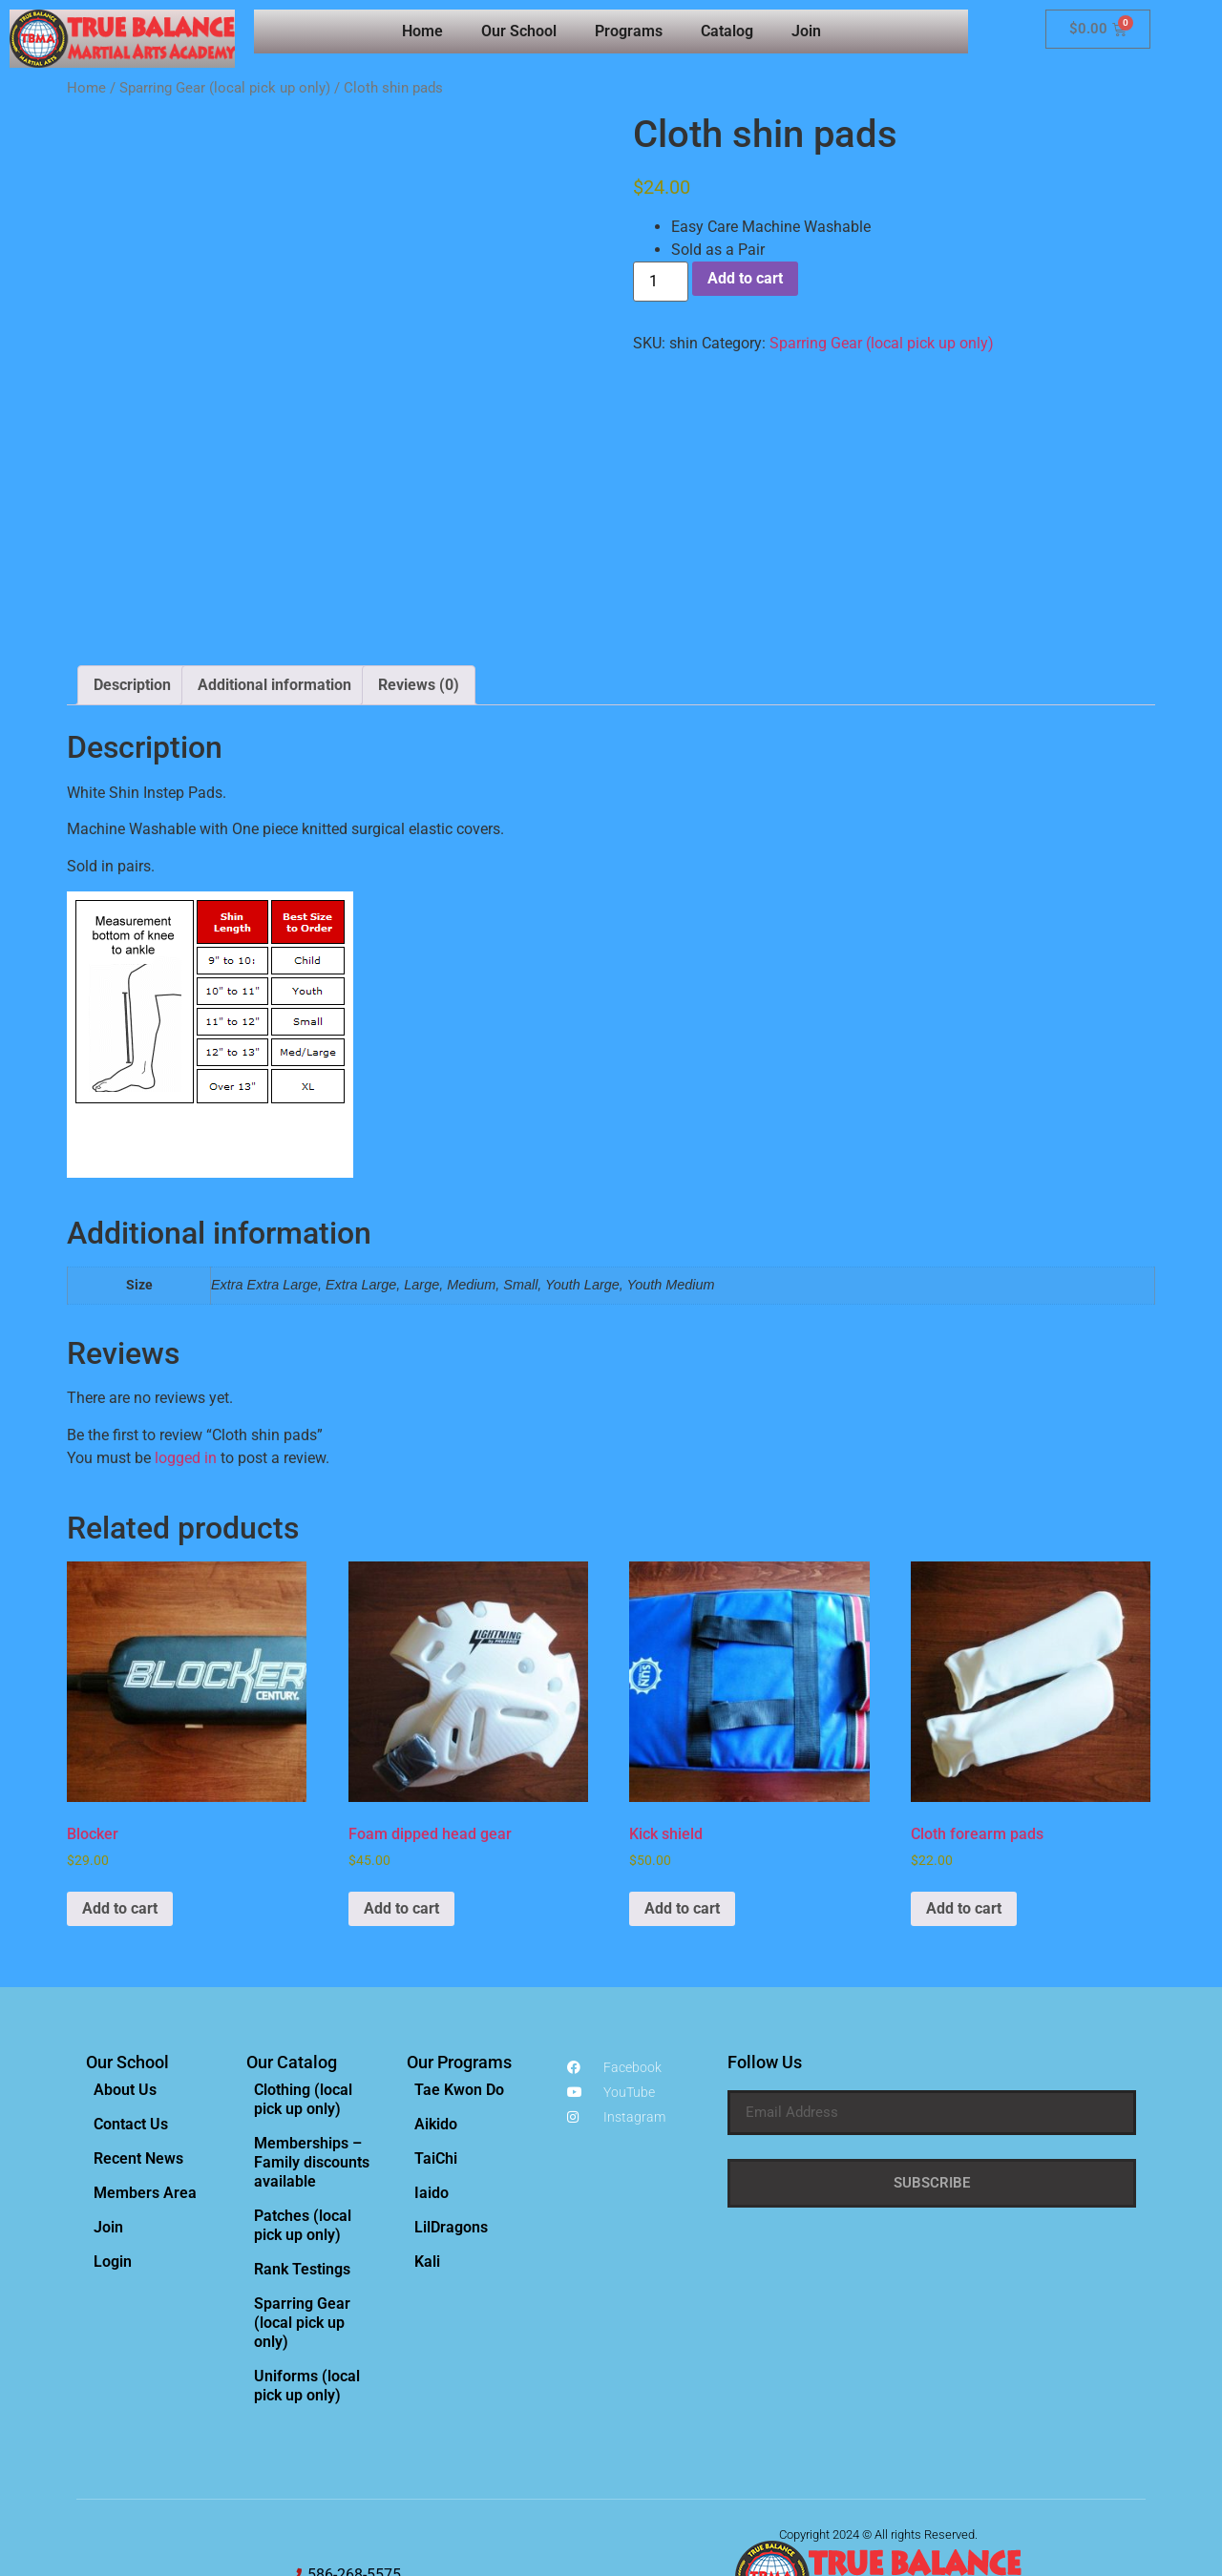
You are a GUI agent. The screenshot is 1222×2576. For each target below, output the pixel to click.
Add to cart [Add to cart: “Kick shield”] (682, 1736)
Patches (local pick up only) (302, 2051)
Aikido (435, 1950)
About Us (125, 1916)
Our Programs (459, 1888)
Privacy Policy (824, 2449)
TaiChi (435, 1985)
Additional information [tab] (274, 511)
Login (113, 2088)
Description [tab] (132, 511)
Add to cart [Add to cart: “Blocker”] (120, 1736)
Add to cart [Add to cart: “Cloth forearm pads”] (963, 1736)
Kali (427, 2088)
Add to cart (745, 278)
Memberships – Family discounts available (311, 1988)
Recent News (138, 1985)
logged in (186, 1284)
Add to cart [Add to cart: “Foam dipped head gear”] (401, 1736)
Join (806, 31)
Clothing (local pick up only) (303, 1925)
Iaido (431, 2019)
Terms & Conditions (919, 2449)
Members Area (145, 2019)
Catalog (727, 31)
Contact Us (131, 1950)
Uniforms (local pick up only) (307, 2211)
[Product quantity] (660, 282)
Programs (629, 31)
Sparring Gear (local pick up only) (224, 87)
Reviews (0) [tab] (418, 511)
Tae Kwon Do (459, 1916)
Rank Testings (302, 2095)
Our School (519, 31)
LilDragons (451, 2053)
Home (422, 31)
